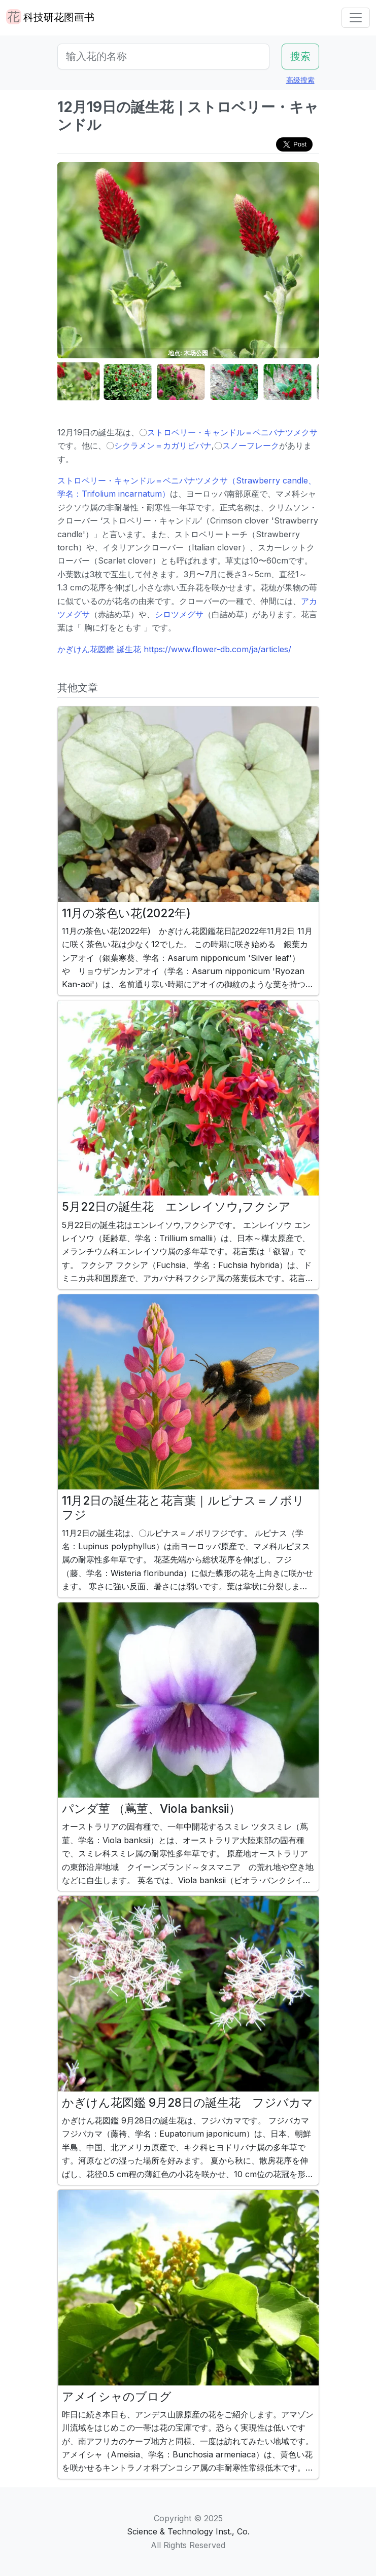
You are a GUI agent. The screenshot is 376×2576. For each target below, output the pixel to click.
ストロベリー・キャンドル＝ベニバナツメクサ (232, 432)
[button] (82, 381)
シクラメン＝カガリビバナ (163, 445)
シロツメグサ (179, 614)
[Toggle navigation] (355, 18)
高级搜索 (300, 80)
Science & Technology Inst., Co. (188, 2531)
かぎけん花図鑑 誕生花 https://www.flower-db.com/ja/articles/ (174, 649)
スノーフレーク (250, 445)
